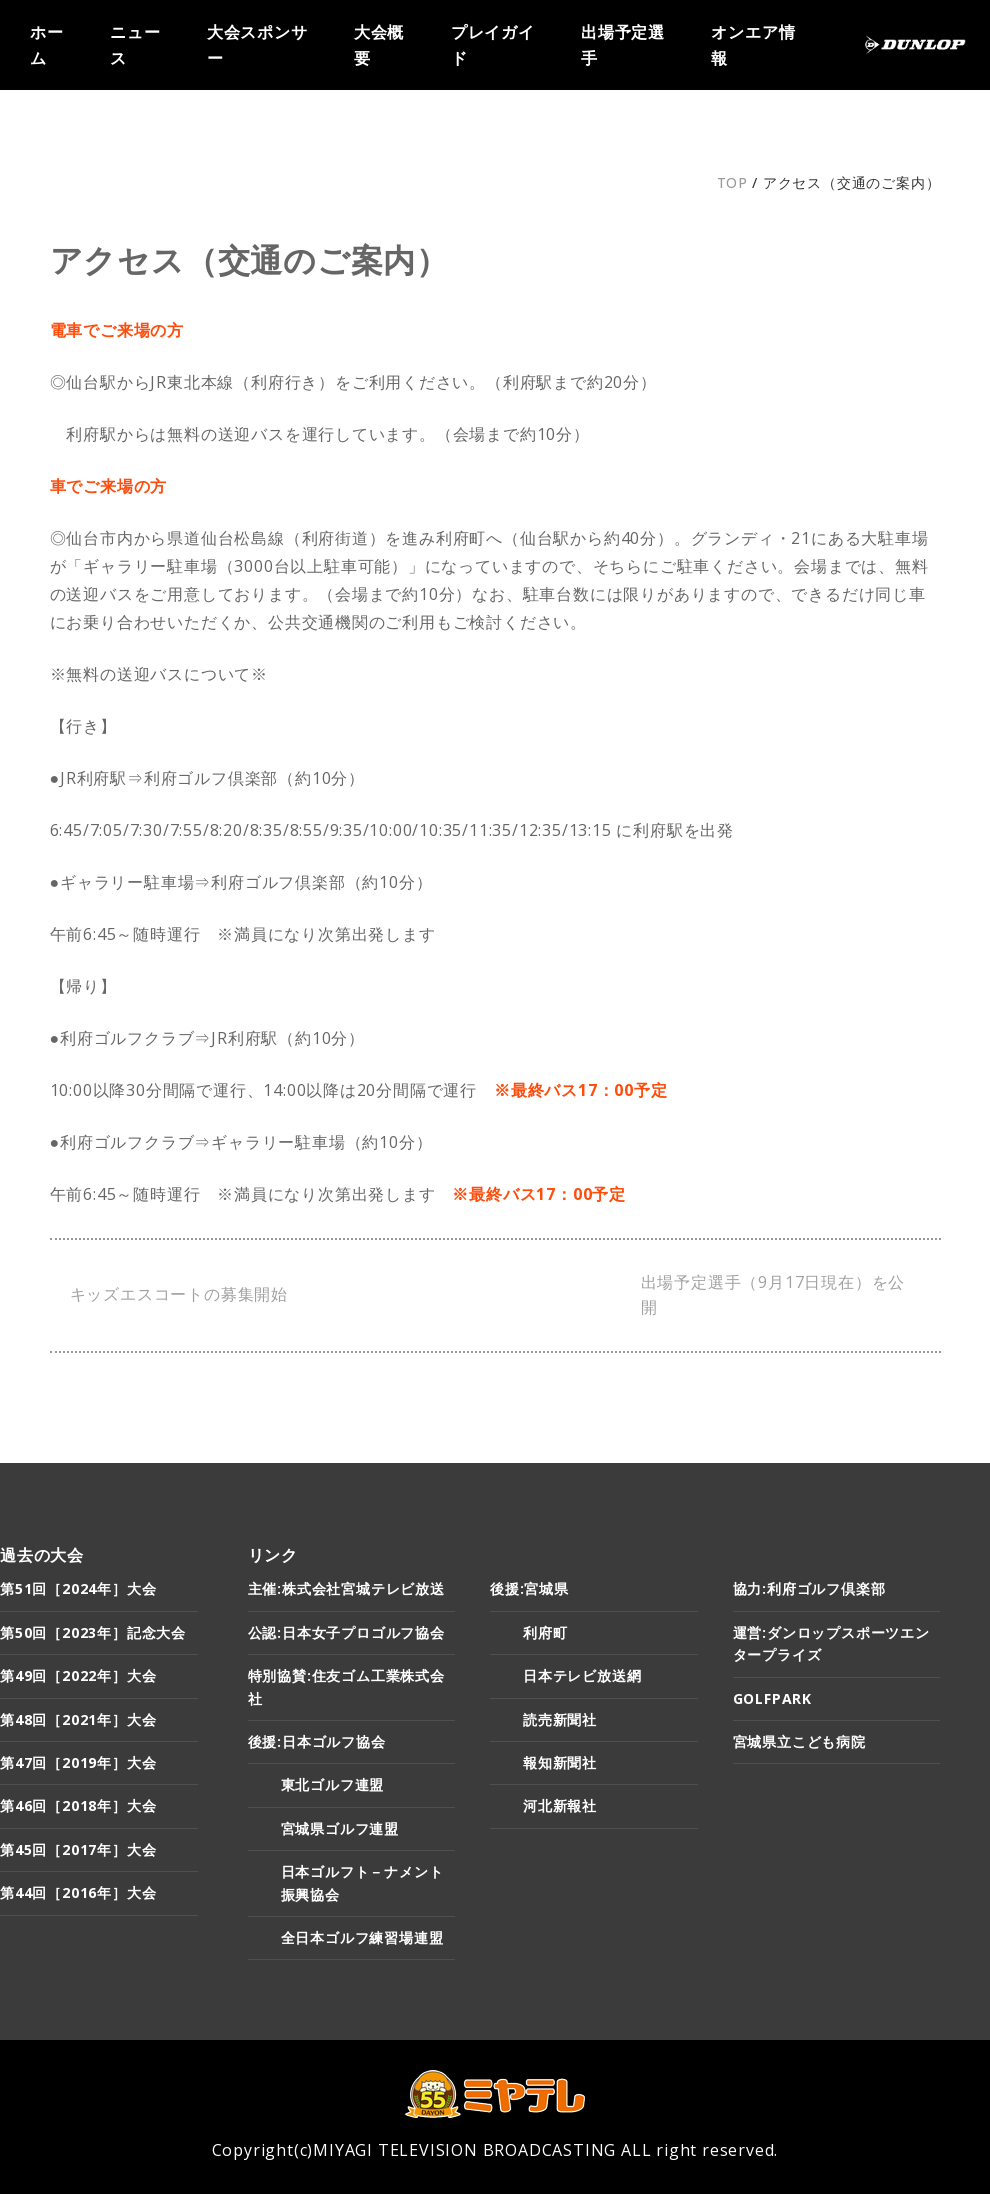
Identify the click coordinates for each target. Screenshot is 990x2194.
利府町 (545, 1632)
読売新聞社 (560, 1719)
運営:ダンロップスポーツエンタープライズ (831, 1643)
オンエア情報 (753, 44)
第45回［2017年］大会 (78, 1849)
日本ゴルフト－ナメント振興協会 (362, 1882)
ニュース (135, 44)
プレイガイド (493, 44)
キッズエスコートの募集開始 (179, 1294)
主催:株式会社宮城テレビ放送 (346, 1588)
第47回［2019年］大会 (78, 1762)
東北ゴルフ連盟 (333, 1784)
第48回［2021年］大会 (78, 1719)
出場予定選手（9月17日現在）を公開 (773, 1295)
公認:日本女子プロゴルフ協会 (346, 1632)
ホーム (47, 44)
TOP (732, 182)
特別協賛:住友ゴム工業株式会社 (346, 1686)
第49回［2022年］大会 (78, 1675)
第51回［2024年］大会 (78, 1588)
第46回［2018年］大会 (78, 1805)
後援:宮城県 (529, 1588)
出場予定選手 (623, 44)
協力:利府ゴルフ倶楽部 (809, 1588)
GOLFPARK (772, 1698)
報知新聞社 (560, 1762)
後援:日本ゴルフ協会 (317, 1741)
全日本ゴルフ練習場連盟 (362, 1937)
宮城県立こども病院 (799, 1741)
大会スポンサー (257, 44)
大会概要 (379, 44)
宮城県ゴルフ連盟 (340, 1828)
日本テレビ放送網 (582, 1675)
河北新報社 (560, 1805)
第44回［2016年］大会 (78, 1892)
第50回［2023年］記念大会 (93, 1632)
